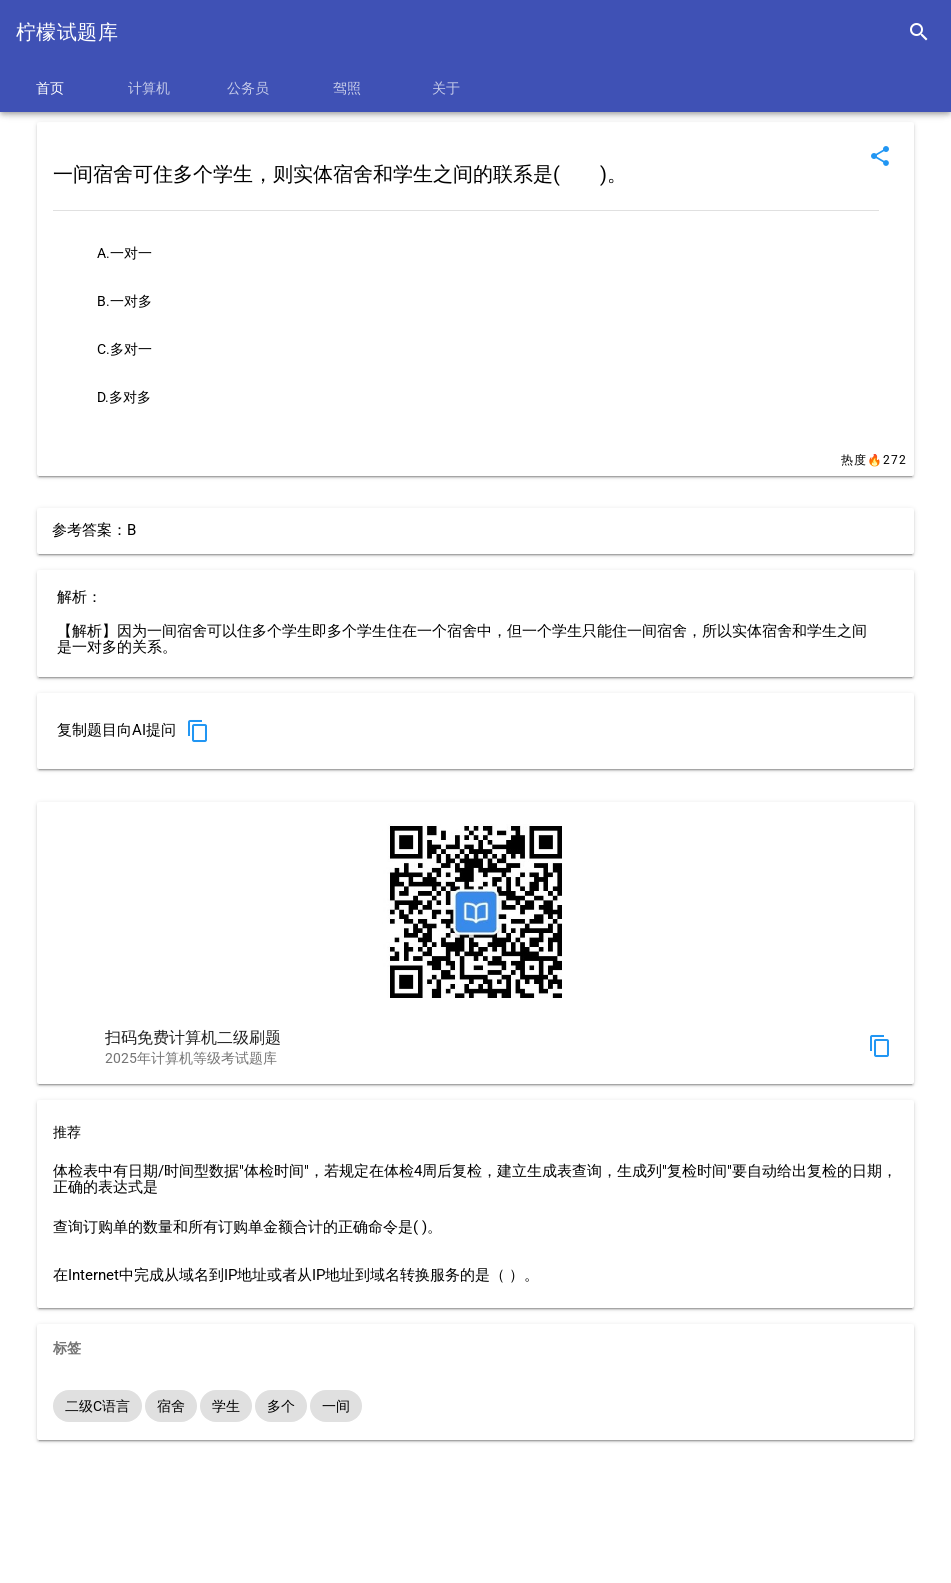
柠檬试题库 (67, 32)
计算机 (149, 88)
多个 (281, 1406)
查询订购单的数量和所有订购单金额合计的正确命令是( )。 (247, 1227)
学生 (226, 1406)
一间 (336, 1406)
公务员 (248, 88)
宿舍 (171, 1406)
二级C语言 (97, 1406)
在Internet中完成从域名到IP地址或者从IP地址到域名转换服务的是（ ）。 (296, 1275)
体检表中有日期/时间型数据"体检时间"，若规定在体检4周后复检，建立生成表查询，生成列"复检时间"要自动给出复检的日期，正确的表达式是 (475, 1180)
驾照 (347, 88)
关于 (446, 88)
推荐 (67, 1132)
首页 (50, 88)
